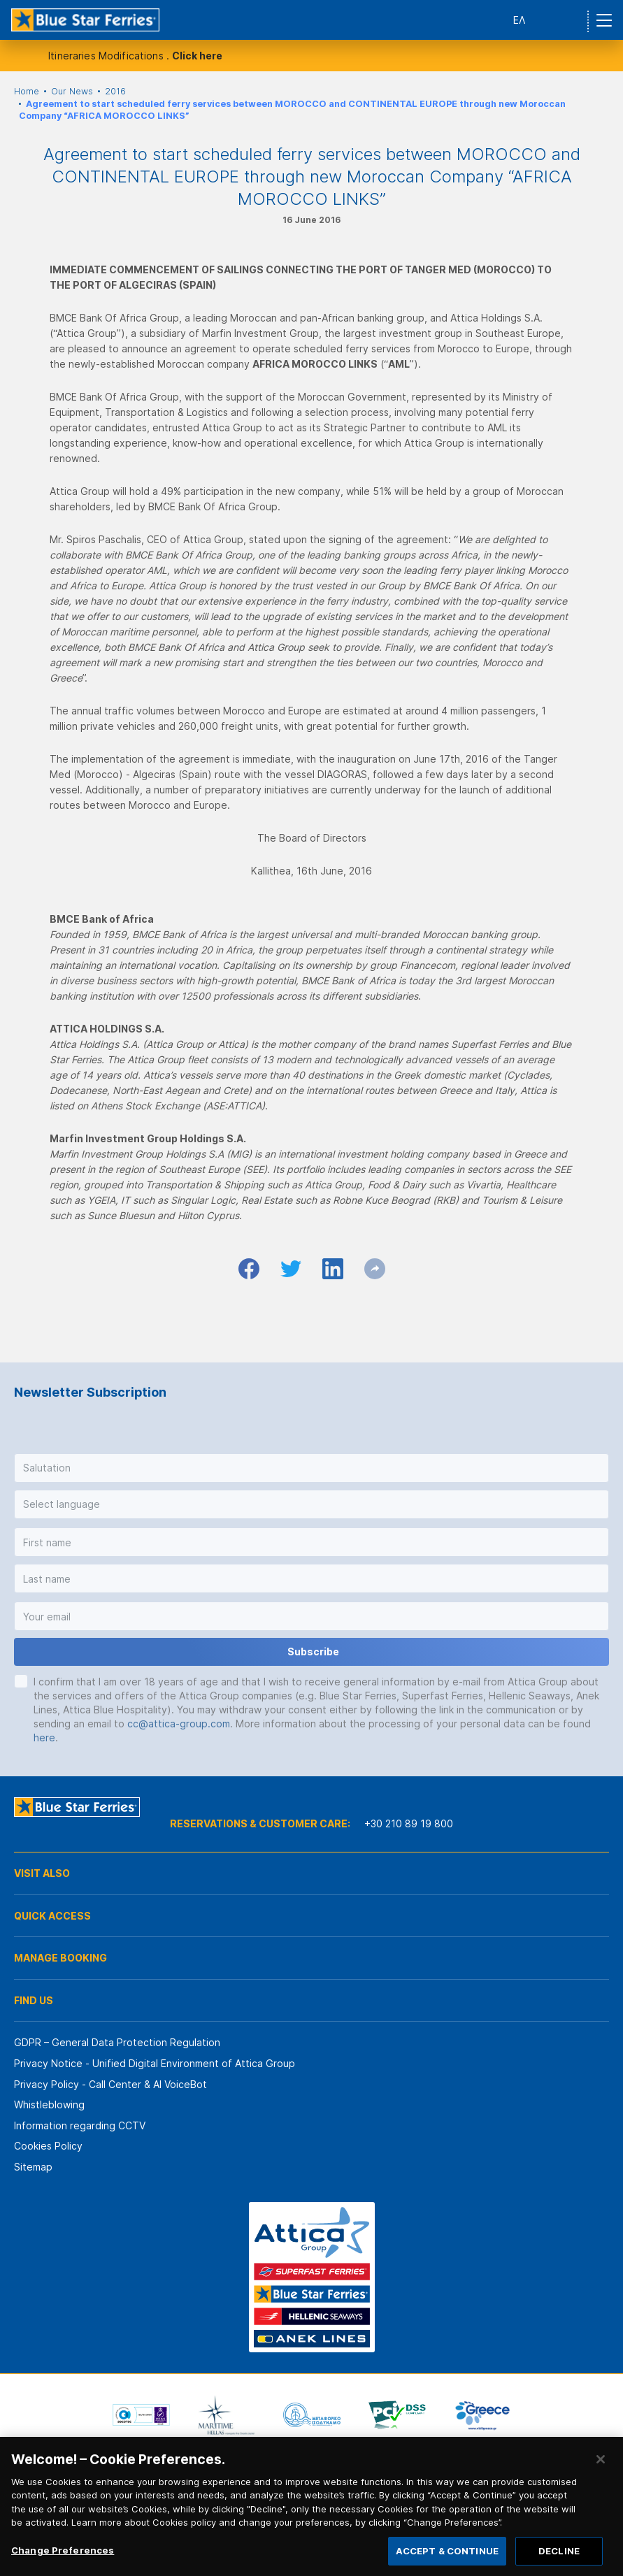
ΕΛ (519, 20)
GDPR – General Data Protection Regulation (117, 2042)
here (44, 1737)
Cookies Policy (48, 2146)
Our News (72, 91)
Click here (197, 56)
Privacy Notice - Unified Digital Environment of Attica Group (154, 2063)
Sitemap (33, 2167)
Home (26, 91)
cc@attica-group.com (178, 1723)
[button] (311, 1468)
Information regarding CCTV (79, 2125)
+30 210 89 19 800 (408, 1823)
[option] (141, 2415)
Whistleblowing (49, 2104)
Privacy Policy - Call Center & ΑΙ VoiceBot (110, 2084)
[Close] (600, 2474)
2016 (115, 91)
